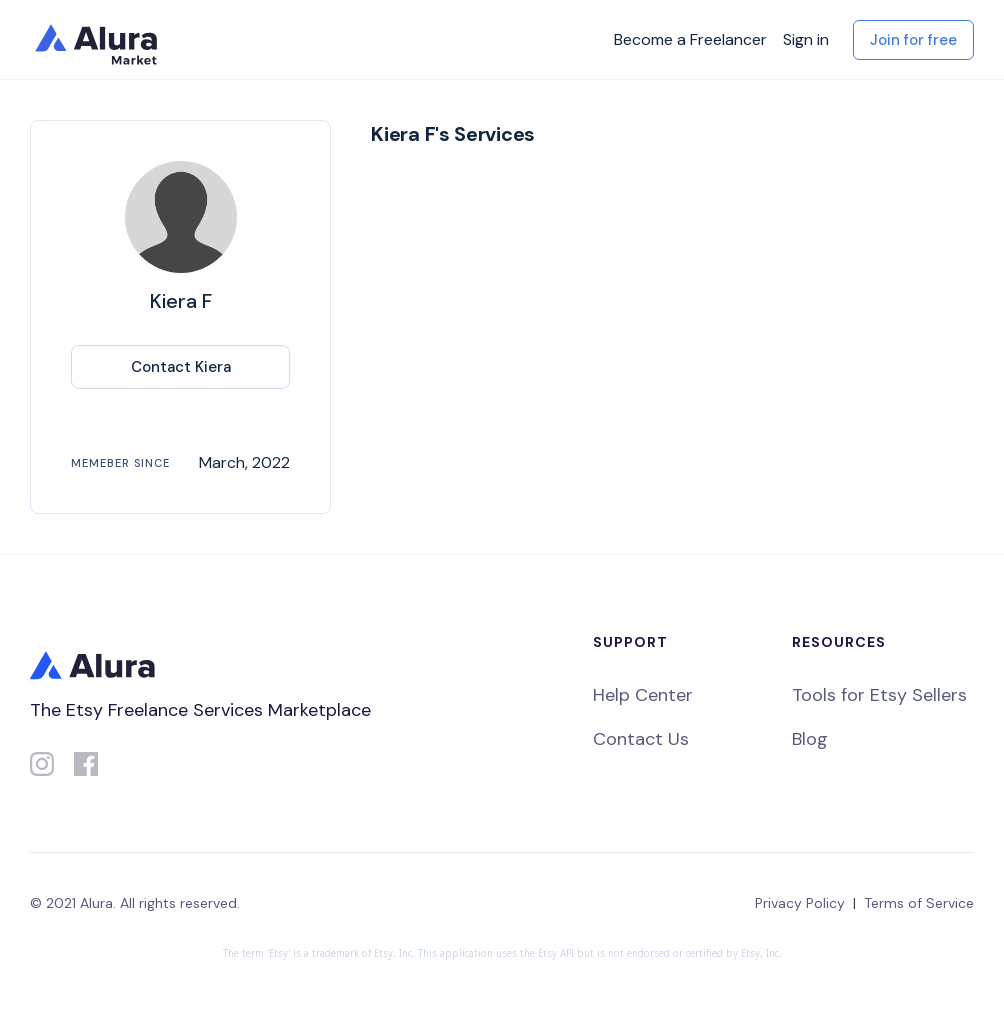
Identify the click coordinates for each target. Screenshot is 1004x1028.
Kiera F (181, 301)
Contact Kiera (181, 367)
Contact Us (641, 739)
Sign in (806, 40)
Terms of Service (919, 903)
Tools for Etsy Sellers (879, 695)
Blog (810, 739)
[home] (100, 40)
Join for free (913, 40)
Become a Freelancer (690, 40)
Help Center (643, 695)
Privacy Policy (800, 903)
